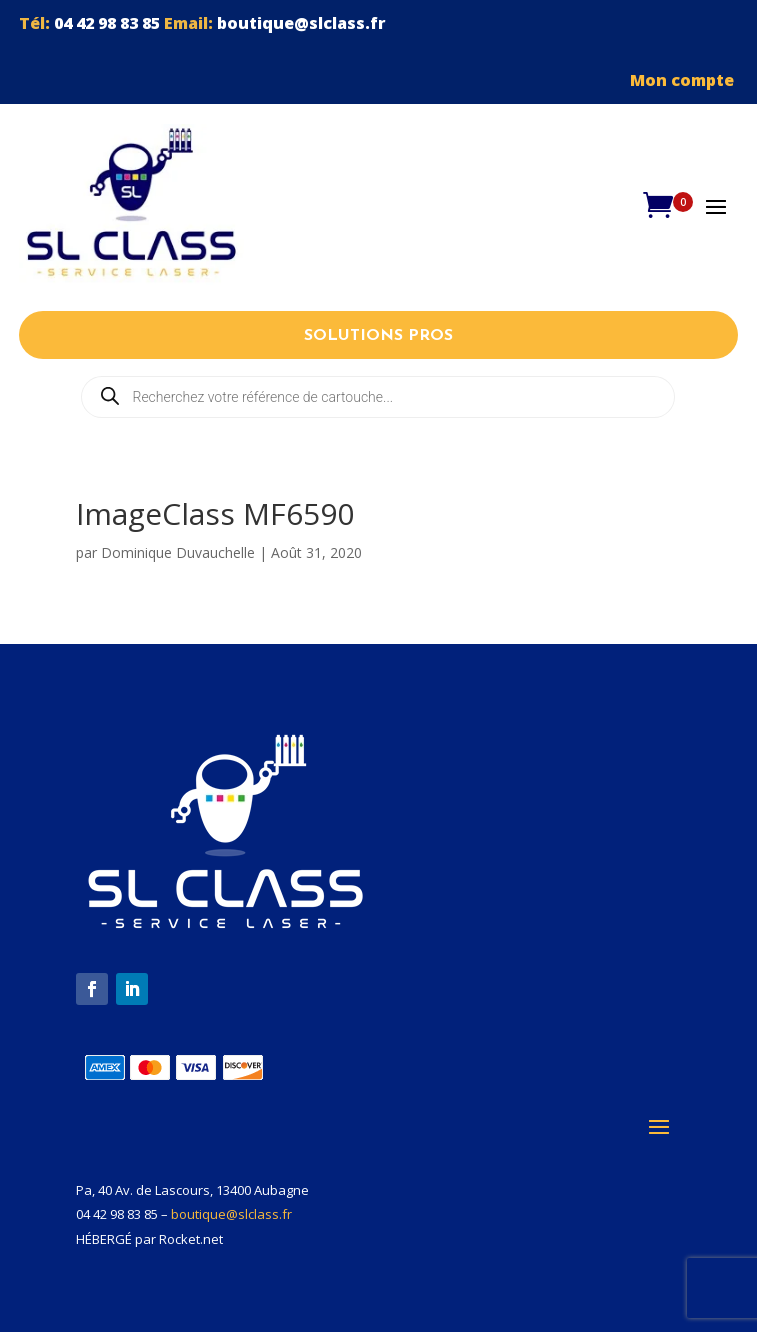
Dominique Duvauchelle (178, 552)
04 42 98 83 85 (107, 23)
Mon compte (684, 80)
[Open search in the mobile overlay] (378, 397)
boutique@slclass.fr (301, 23)
